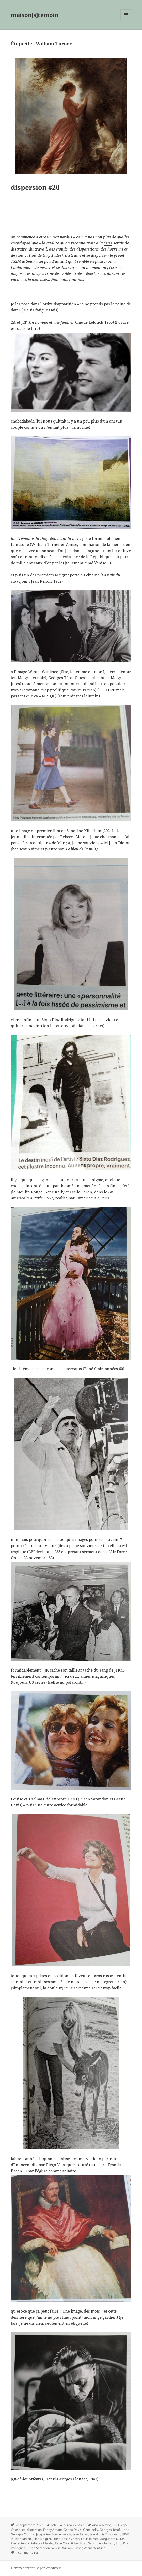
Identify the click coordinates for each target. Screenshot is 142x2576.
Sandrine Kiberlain (101, 2543)
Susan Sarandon (38, 2548)
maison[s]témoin (34, 15)
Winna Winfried (94, 2548)
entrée (80, 2525)
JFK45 (126, 2534)
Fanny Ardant (52, 2529)
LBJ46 (56, 2539)
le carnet (95, 1025)
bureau (69, 2525)
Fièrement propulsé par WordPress (36, 2568)
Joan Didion (23, 2539)
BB (115, 2525)
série (108, 242)
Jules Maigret (42, 2539)
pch (53, 2525)
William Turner (72, 2548)
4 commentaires (27, 2552)
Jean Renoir (80, 2534)
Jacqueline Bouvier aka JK (53, 2534)
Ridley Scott (78, 2543)
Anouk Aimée (101, 2525)
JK (12, 2539)
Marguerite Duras (112, 2539)
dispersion (34, 2529)
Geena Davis (73, 2529)
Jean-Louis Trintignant (105, 2534)
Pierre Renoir (20, 2543)
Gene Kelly (90, 2529)
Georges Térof (110, 2529)
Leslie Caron (71, 2539)
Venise (56, 2548)
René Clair (62, 2543)
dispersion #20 (35, 187)
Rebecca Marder (41, 2543)
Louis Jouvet (89, 2539)
